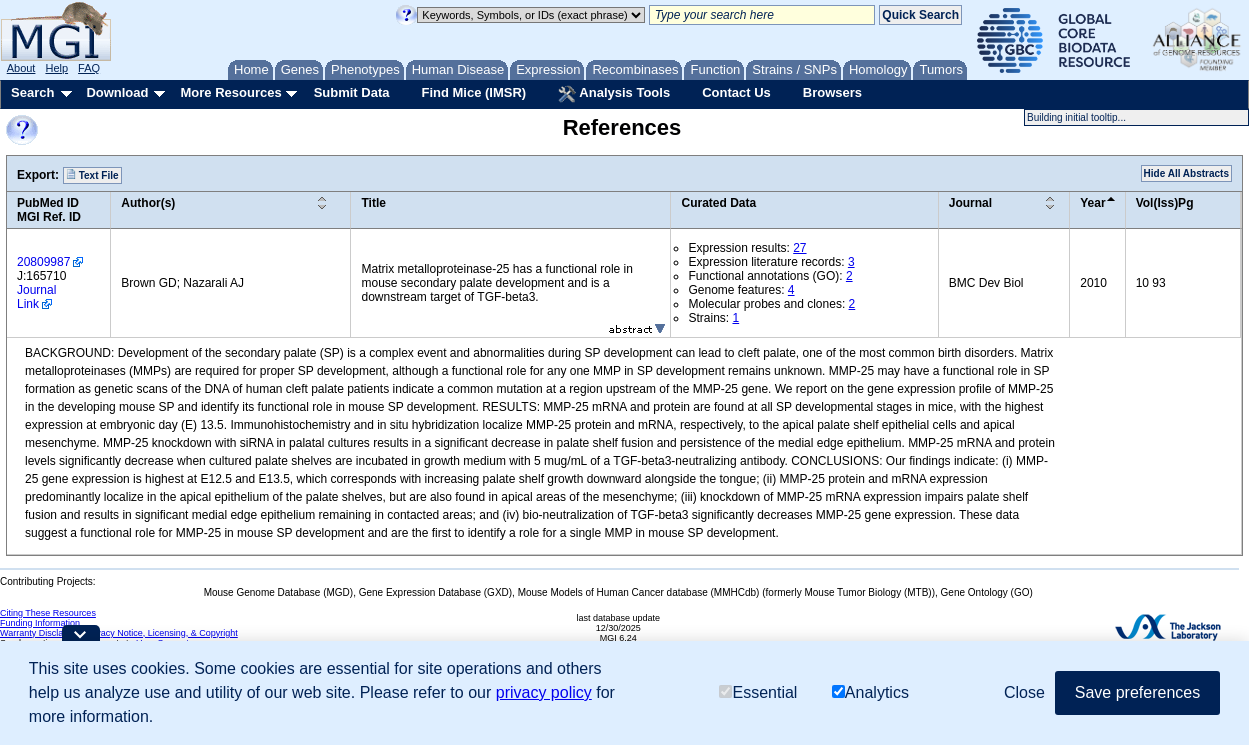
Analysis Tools (614, 94)
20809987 (43, 262)
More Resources (230, 92)
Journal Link (36, 297)
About (21, 68)
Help (56, 68)
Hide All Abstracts (1186, 173)
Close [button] (1024, 692)
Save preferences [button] (1137, 692)
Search (32, 92)
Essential (758, 692)
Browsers (832, 92)
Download (117, 92)
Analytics (870, 692)
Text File (92, 175)
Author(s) (148, 203)
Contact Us (736, 92)
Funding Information (40, 623)
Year (1092, 203)
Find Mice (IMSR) (473, 92)
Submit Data (352, 92)
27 (799, 248)
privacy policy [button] (544, 692)
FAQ (89, 68)
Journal (970, 203)
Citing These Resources (48, 613)
